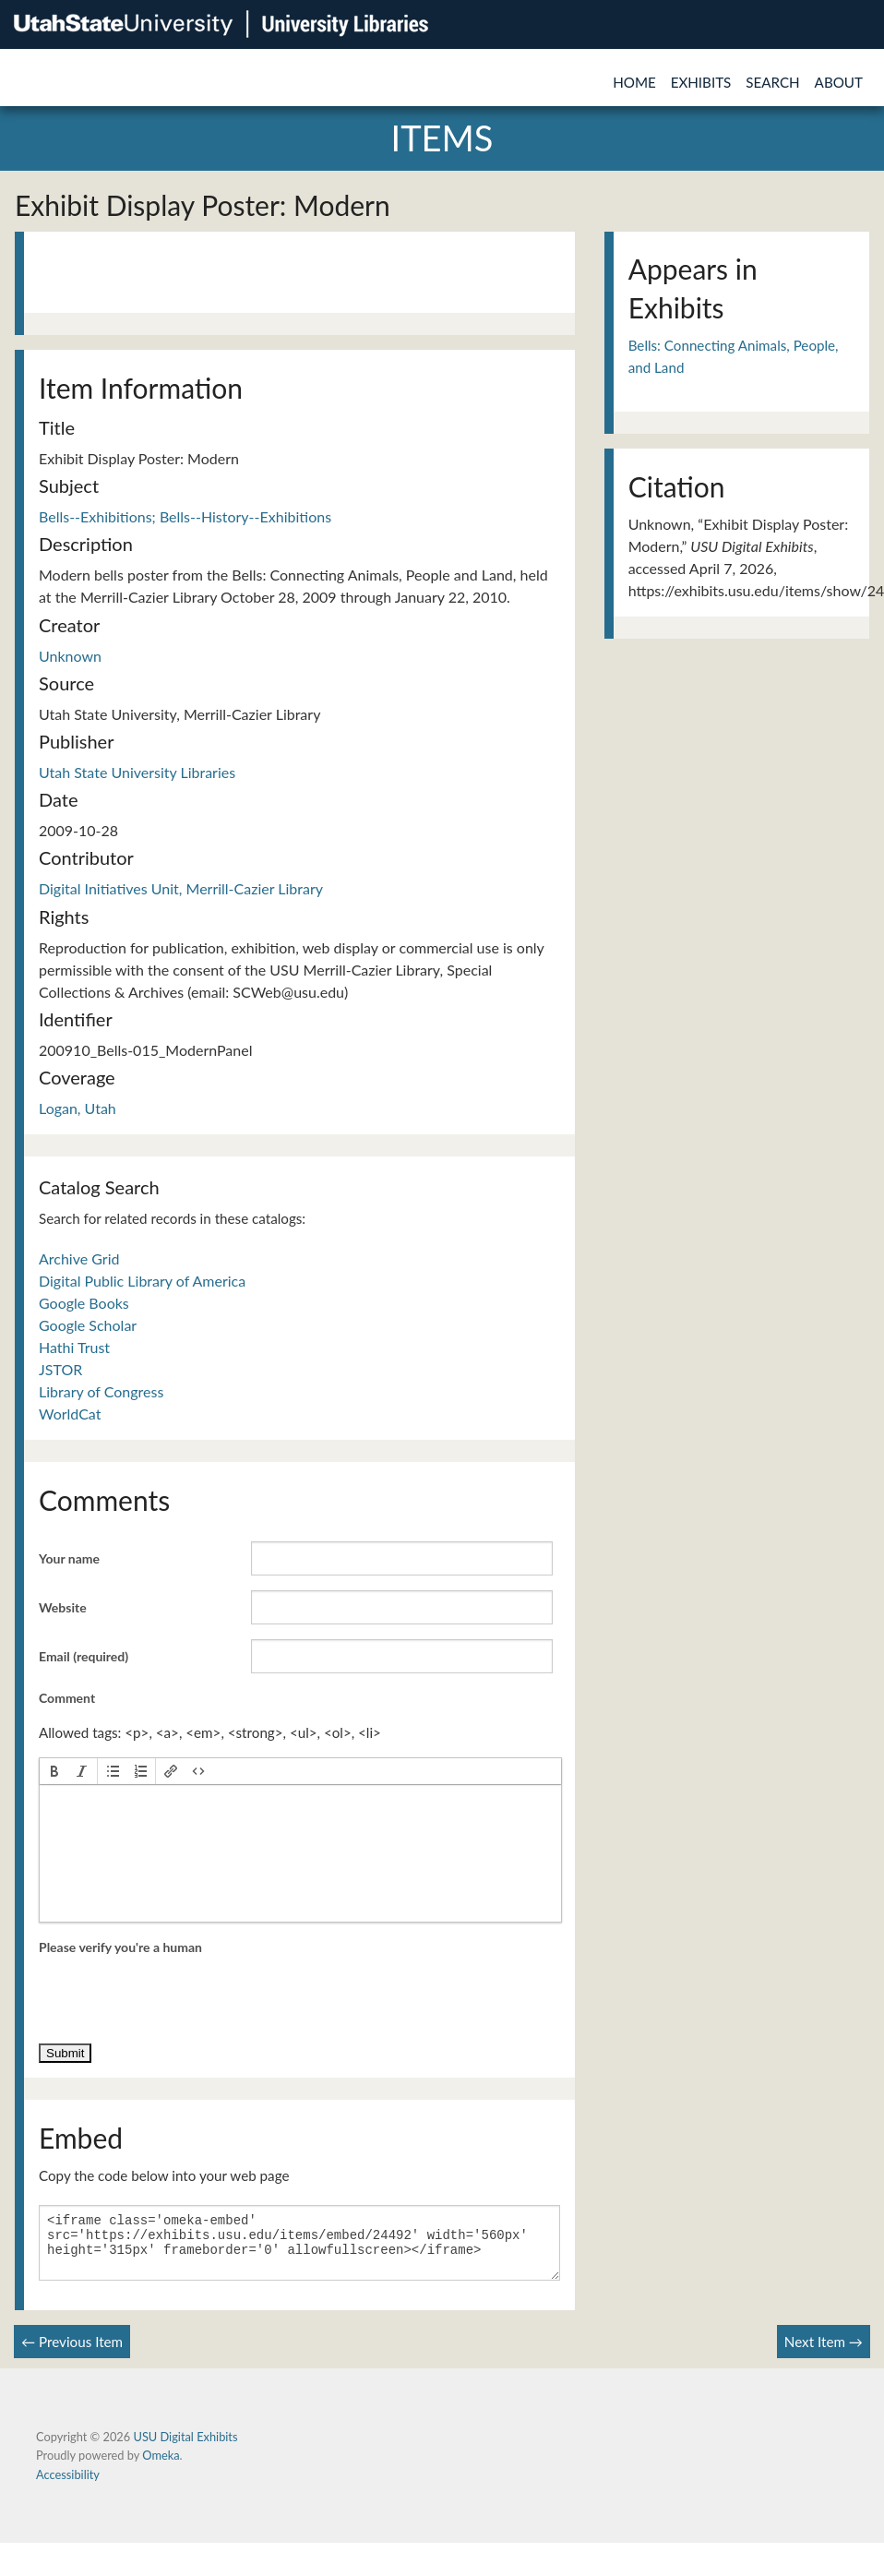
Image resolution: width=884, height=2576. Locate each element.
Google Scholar (88, 1325)
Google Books (84, 1303)
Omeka (160, 2466)
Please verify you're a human (120, 1947)
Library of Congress (101, 1391)
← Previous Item (72, 2352)
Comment (67, 1698)
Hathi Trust (74, 1347)
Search (772, 82)
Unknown (70, 656)
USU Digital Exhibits (185, 2447)
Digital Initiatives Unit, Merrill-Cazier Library (181, 888)
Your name (69, 1558)
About (839, 82)
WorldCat (70, 1413)
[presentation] (54, 1771)
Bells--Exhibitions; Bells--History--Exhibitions (185, 516)
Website (63, 1607)
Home (634, 82)
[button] (54, 1771)
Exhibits (701, 82)
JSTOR (60, 1369)
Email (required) (83, 1656)
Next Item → (823, 2352)
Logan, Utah (77, 1108)
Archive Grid (79, 1258)
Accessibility (68, 2485)
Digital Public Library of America (142, 1280)
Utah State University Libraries (137, 772)
